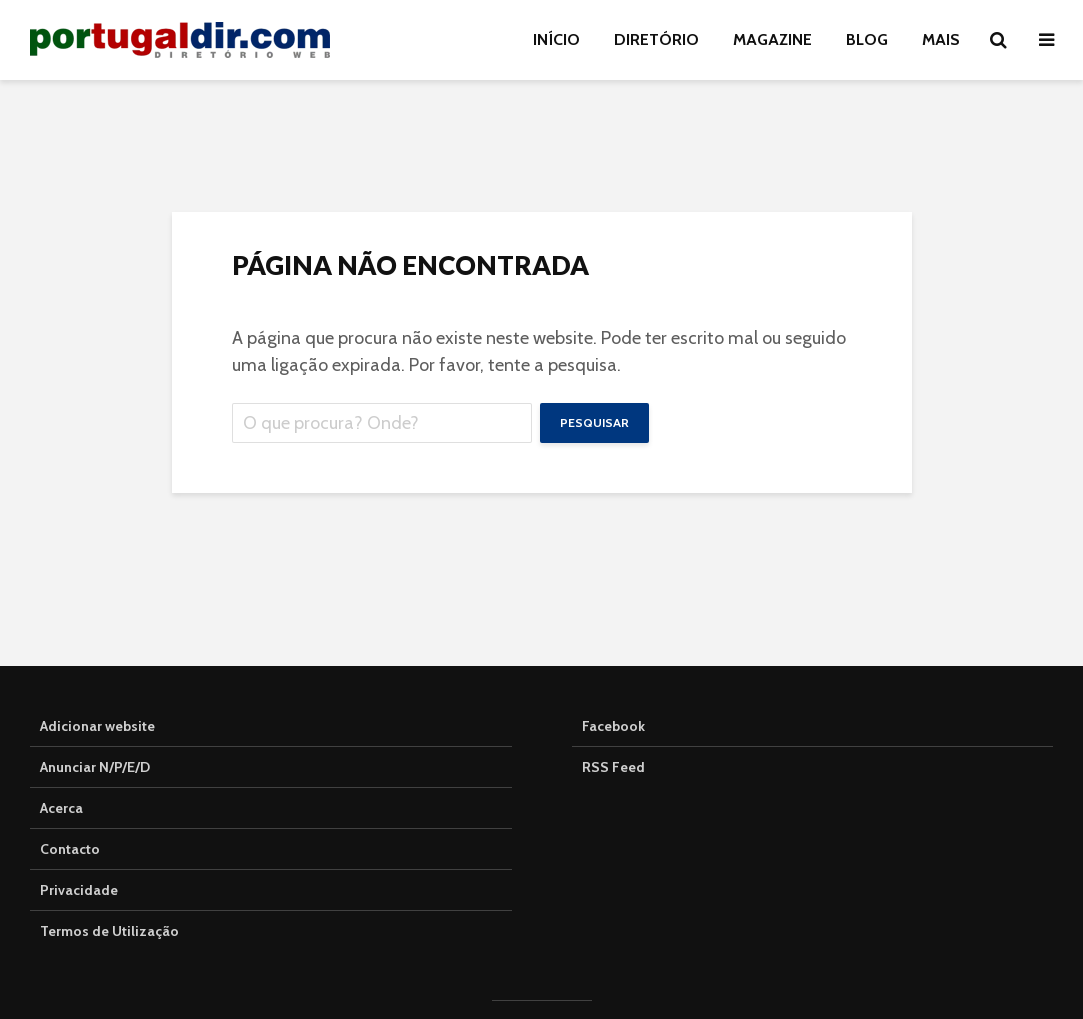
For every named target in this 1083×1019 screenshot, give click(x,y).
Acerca (61, 808)
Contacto (70, 849)
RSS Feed (613, 767)
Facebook (613, 726)
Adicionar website (97, 726)
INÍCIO (556, 39)
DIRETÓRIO (656, 39)
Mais (941, 39)
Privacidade (79, 890)
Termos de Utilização (109, 931)
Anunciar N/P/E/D (95, 767)
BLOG (867, 39)
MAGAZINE (772, 39)
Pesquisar (594, 422)
